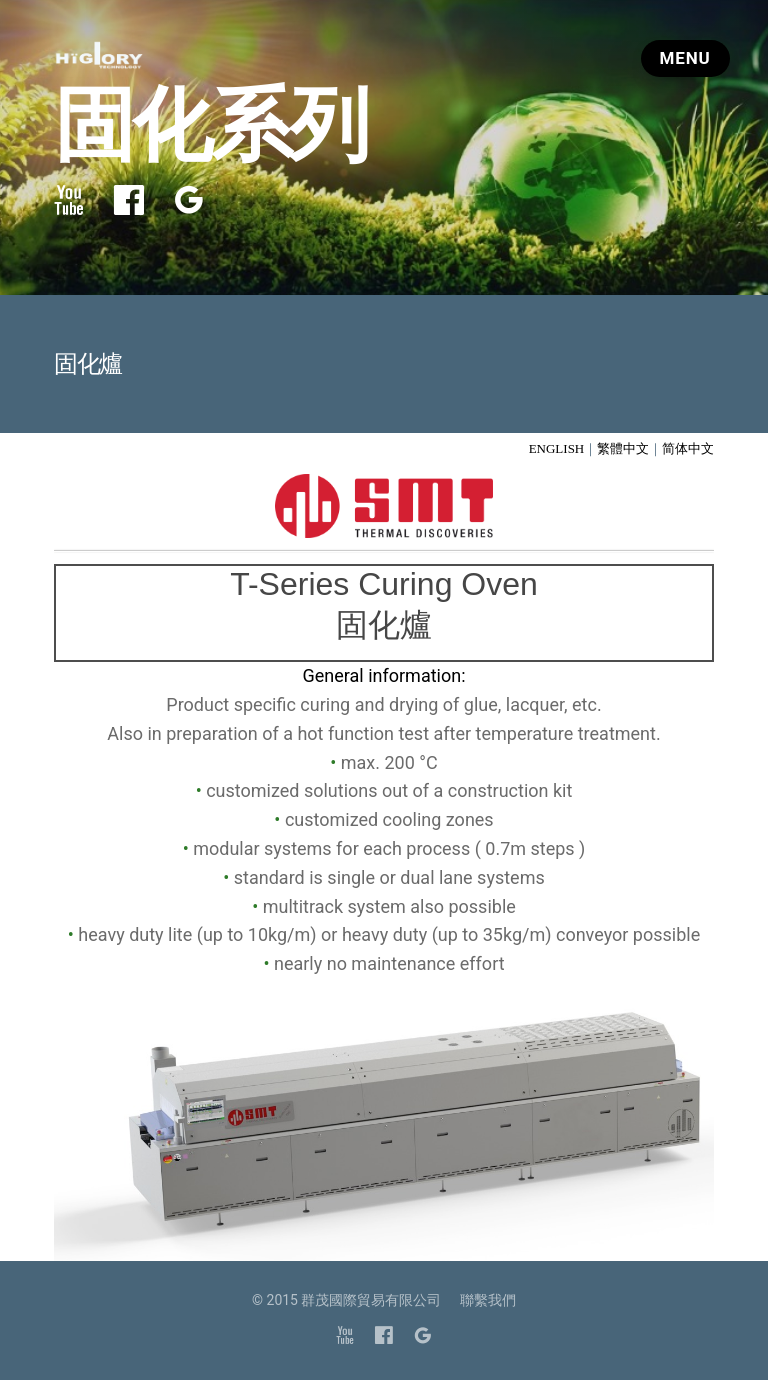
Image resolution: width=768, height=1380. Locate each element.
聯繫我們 (488, 1300)
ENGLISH (557, 448)
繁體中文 (623, 448)
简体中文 (688, 448)
